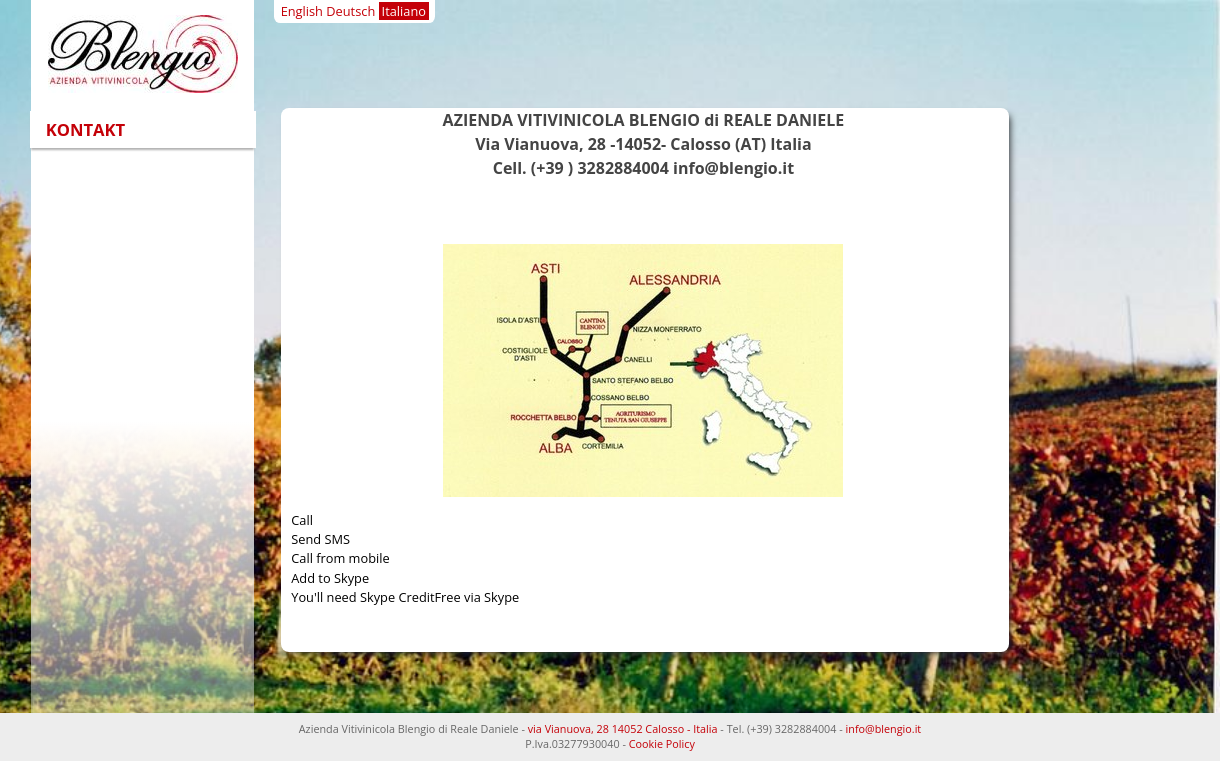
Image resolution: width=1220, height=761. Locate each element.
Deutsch (350, 11)
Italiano (404, 11)
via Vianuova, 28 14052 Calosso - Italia (623, 728)
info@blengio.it (884, 728)
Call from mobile (340, 558)
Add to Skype (330, 578)
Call (302, 520)
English (302, 11)
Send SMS (320, 539)
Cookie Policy (662, 743)
